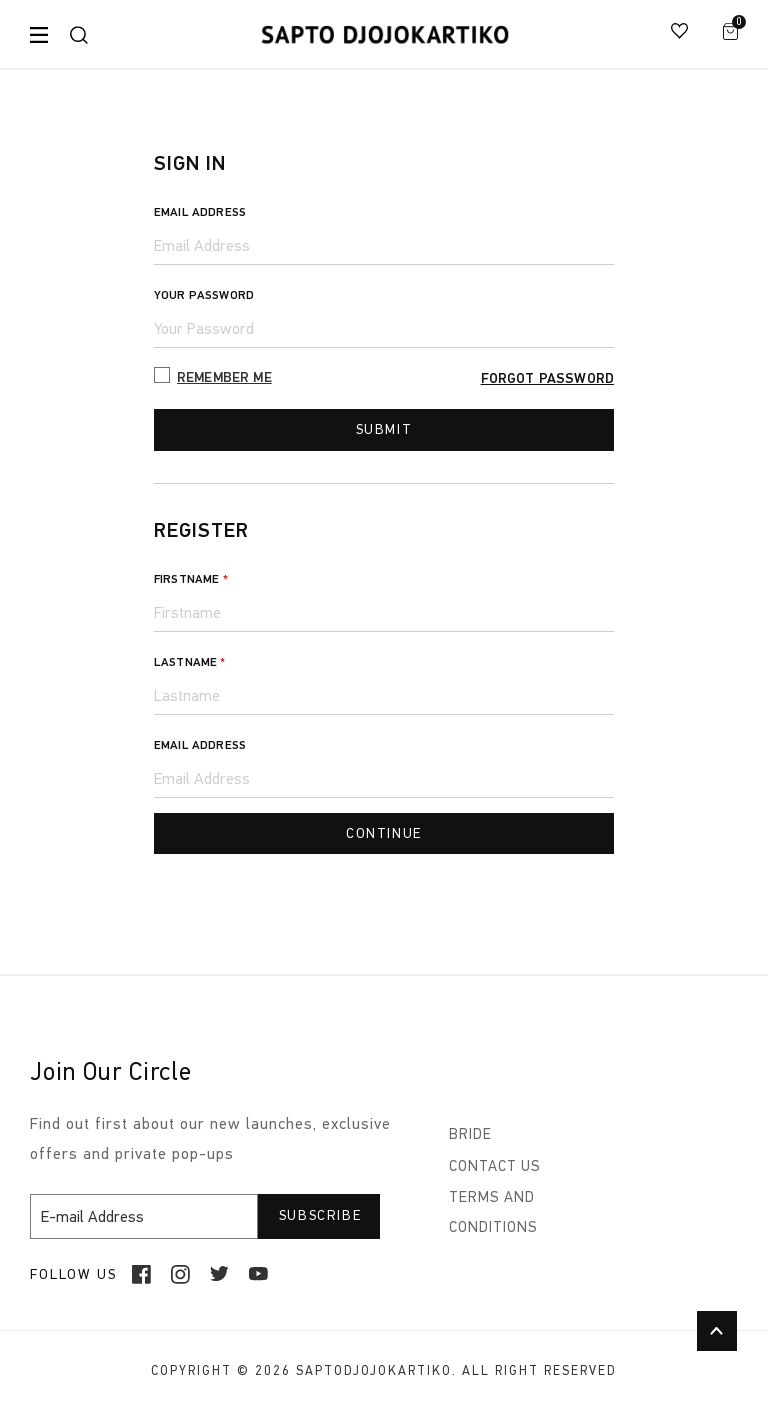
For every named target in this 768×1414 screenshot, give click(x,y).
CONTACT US (495, 1168)
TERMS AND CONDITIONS (493, 1213)
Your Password (204, 295)
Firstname (191, 581)
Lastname (190, 664)
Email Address (200, 212)
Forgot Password (547, 378)
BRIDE (470, 1138)
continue (384, 835)
